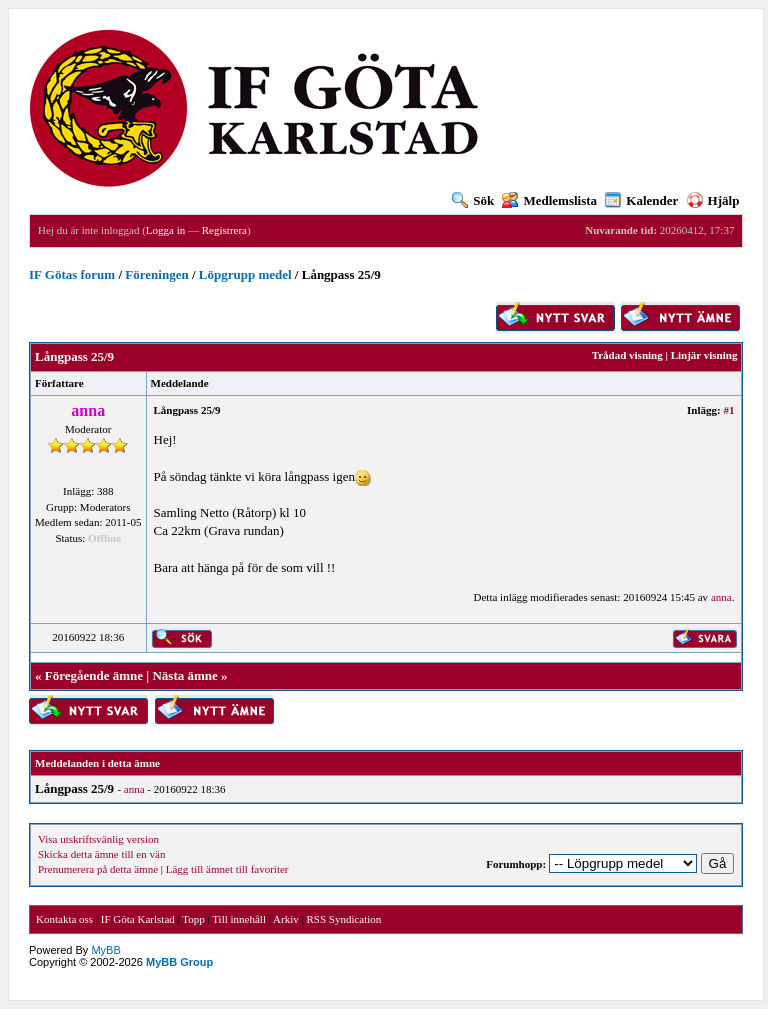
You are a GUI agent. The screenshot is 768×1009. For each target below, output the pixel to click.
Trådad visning (627, 355)
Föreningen (156, 274)
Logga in (165, 230)
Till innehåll (239, 919)
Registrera (224, 230)
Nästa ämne (184, 675)
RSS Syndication (343, 919)
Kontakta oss (64, 919)
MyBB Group (179, 962)
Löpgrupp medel (245, 274)
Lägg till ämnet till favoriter (227, 869)
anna (721, 597)
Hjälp (713, 200)
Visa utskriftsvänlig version (98, 839)
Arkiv (286, 919)
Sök (473, 200)
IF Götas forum (72, 274)
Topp (193, 919)
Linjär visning (704, 355)
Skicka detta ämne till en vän (101, 854)
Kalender (641, 200)
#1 (728, 410)
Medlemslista (549, 200)
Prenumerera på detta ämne (98, 869)
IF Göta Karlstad (138, 919)
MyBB (105, 950)
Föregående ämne (94, 675)
